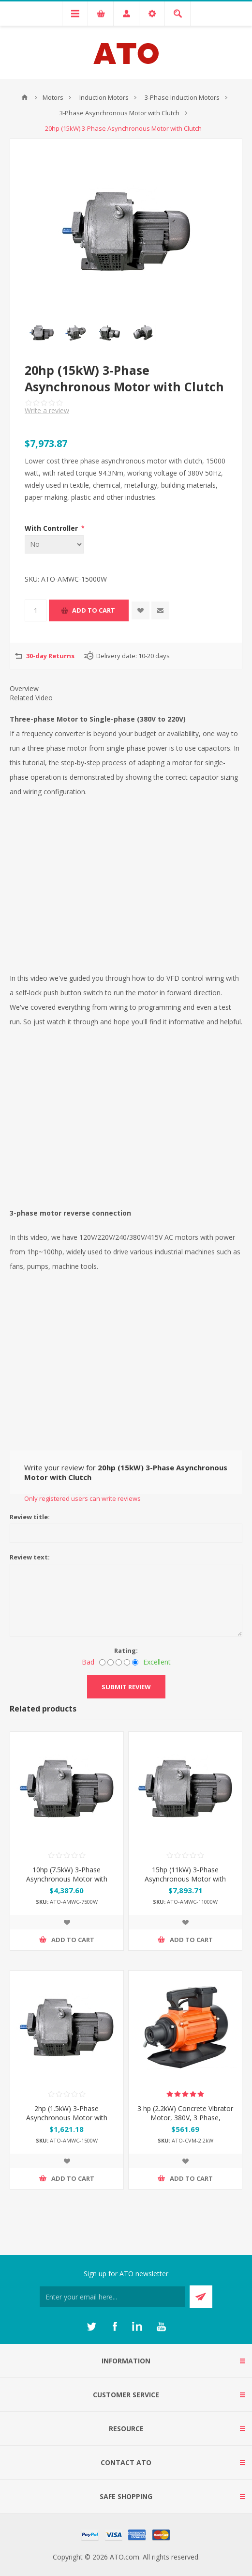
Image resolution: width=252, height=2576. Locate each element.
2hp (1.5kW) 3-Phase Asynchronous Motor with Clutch (66, 2117)
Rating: (126, 1650)
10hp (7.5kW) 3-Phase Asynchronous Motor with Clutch (66, 1879)
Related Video (31, 697)
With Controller (52, 528)
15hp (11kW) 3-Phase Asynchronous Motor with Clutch (185, 1879)
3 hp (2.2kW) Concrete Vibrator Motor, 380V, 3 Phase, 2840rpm (185, 2117)
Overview (24, 688)
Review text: (30, 1557)
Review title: (30, 1516)
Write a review (47, 410)
